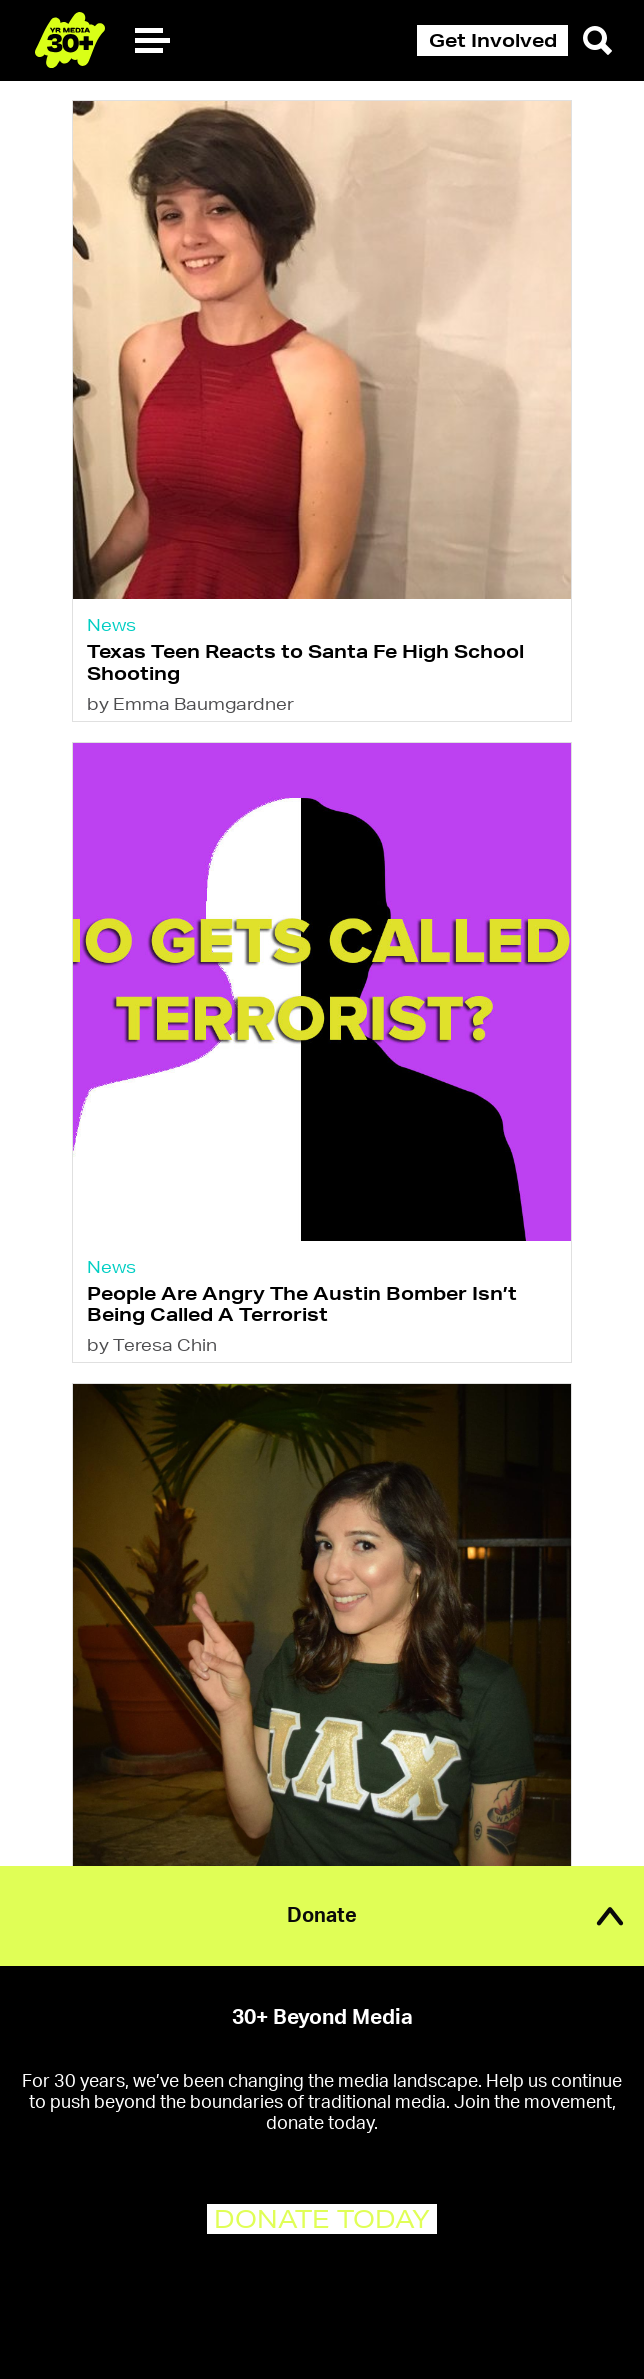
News (111, 624)
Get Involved (493, 40)
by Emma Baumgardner (190, 703)
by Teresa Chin (152, 1344)
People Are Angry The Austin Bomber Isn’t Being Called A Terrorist (302, 1303)
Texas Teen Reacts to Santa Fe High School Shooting (305, 661)
